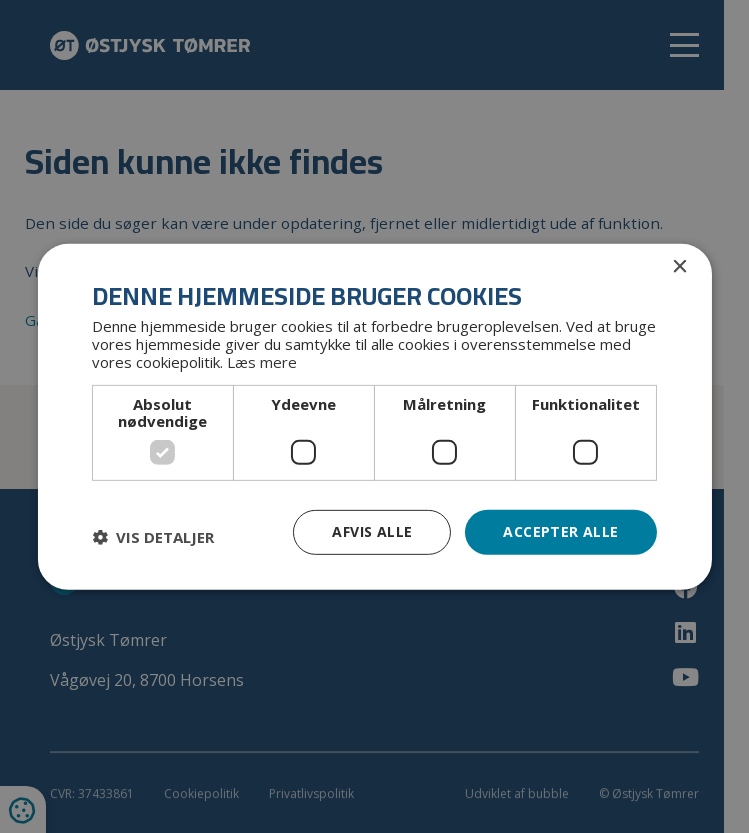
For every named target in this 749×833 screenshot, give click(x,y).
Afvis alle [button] (372, 531)
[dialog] (374, 416)
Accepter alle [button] (560, 531)
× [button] (679, 266)
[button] (153, 537)
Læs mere (262, 362)
